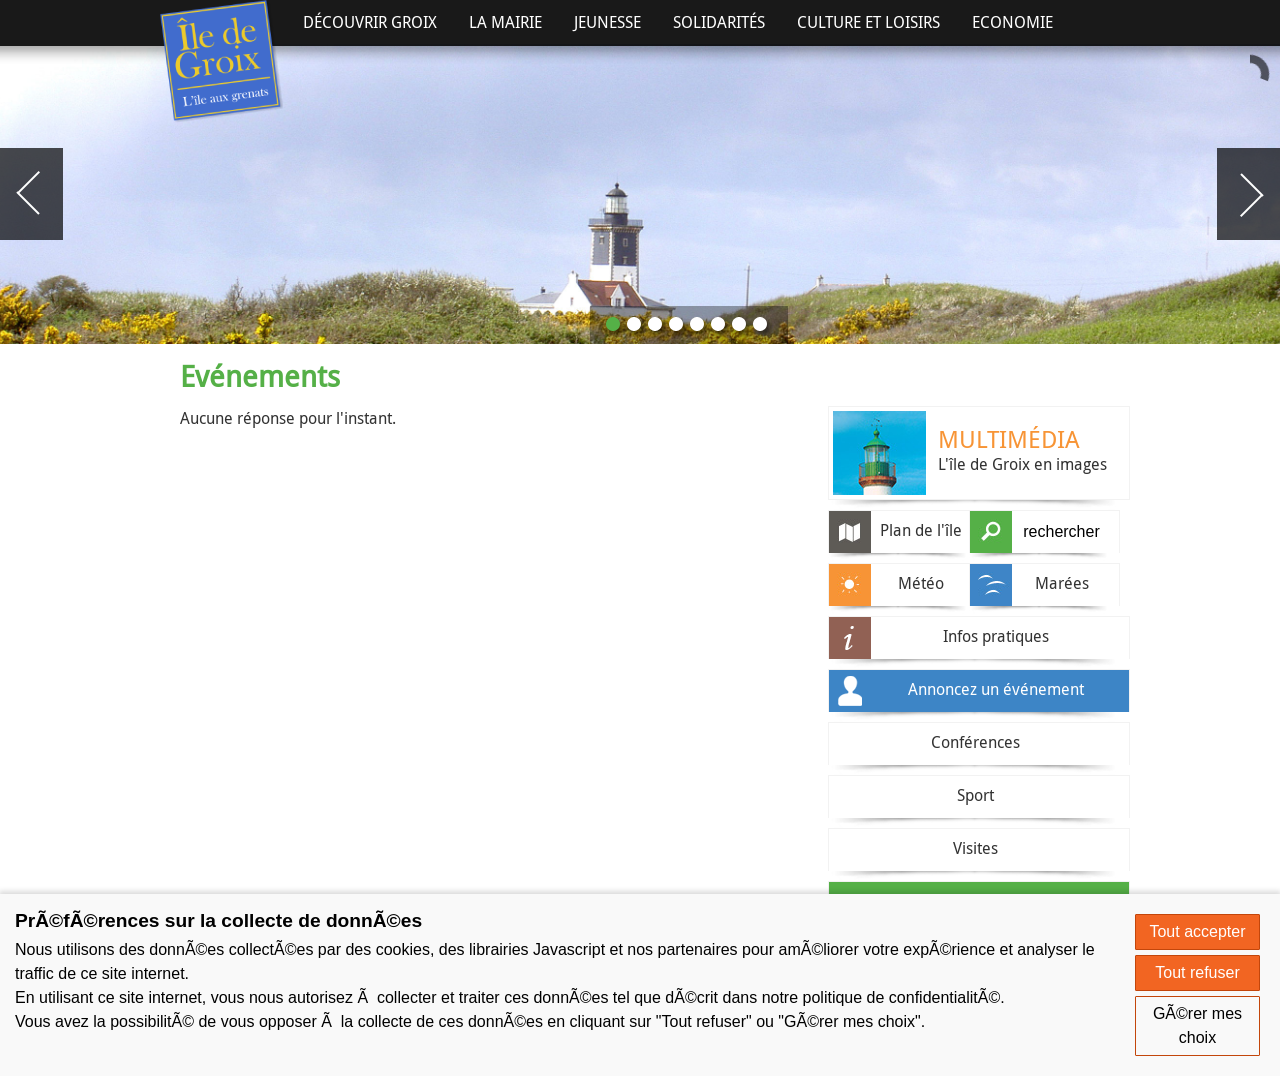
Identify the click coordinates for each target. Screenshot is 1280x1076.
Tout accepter (1197, 931)
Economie (1012, 22)
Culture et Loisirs (868, 22)
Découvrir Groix (370, 22)
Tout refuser (1197, 972)
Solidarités (719, 22)
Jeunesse (607, 22)
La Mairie (505, 22)
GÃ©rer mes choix (1197, 1025)
